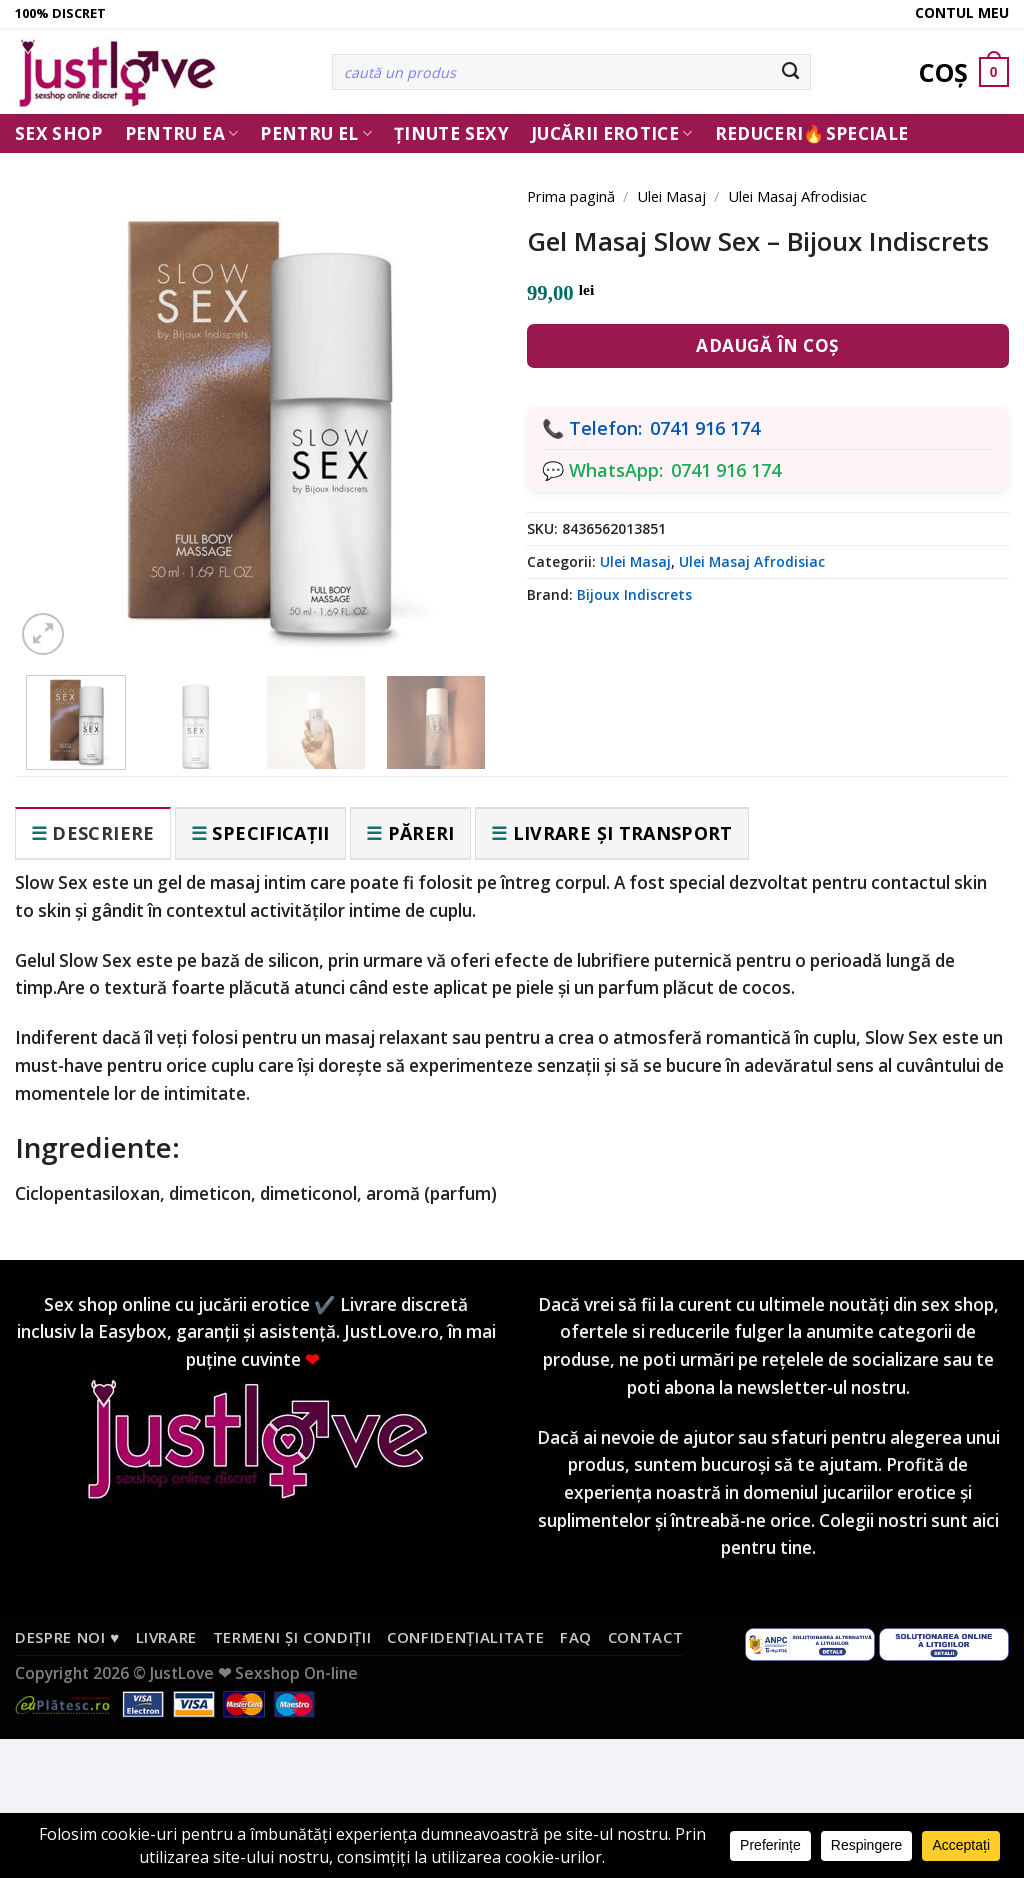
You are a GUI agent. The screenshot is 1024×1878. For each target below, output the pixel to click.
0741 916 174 (705, 428)
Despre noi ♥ (67, 1637)
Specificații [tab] (270, 833)
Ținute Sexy (451, 133)
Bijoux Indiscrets (634, 594)
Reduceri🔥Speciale (812, 133)
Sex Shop (59, 133)
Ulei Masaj (671, 196)
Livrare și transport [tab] (623, 833)
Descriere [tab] (103, 833)
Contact (646, 1637)
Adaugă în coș (768, 345)
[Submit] (791, 72)
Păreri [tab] (421, 833)
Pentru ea (182, 133)
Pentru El (316, 133)
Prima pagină (571, 196)
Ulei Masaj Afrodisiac (797, 196)
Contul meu (962, 12)
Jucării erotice (612, 133)
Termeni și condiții (292, 1637)
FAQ (576, 1637)
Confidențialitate (465, 1637)
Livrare (167, 1637)
